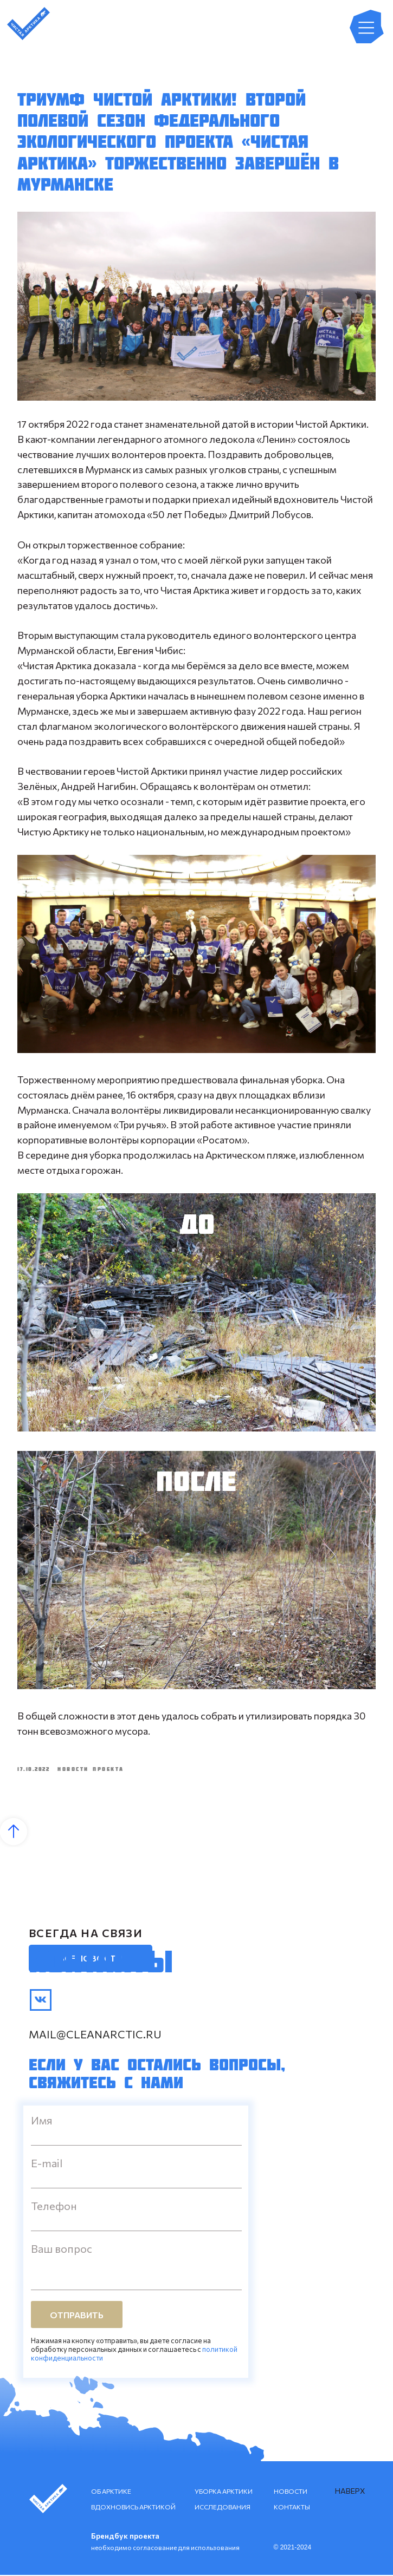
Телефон (54, 2206)
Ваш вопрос (61, 2249)
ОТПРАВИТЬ (77, 2315)
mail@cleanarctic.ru (95, 2035)
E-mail (46, 2163)
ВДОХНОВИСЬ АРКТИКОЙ (133, 2508)
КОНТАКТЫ (292, 2508)
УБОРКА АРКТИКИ (224, 2492)
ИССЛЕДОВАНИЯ (222, 2508)
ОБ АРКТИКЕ (111, 2492)
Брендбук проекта (125, 2536)
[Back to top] (13, 1832)
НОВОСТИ (290, 2492)
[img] (40, 2001)
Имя (42, 2121)
